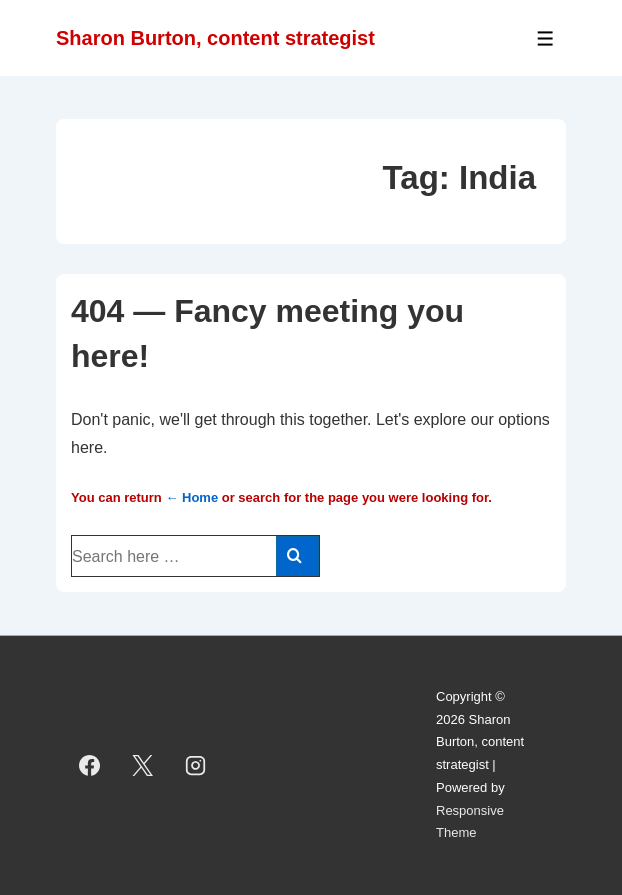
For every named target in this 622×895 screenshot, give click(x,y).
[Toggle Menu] (545, 38)
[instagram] (196, 765)
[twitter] (143, 765)
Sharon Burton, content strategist (215, 38)
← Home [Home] (191, 497)
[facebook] (90, 765)
